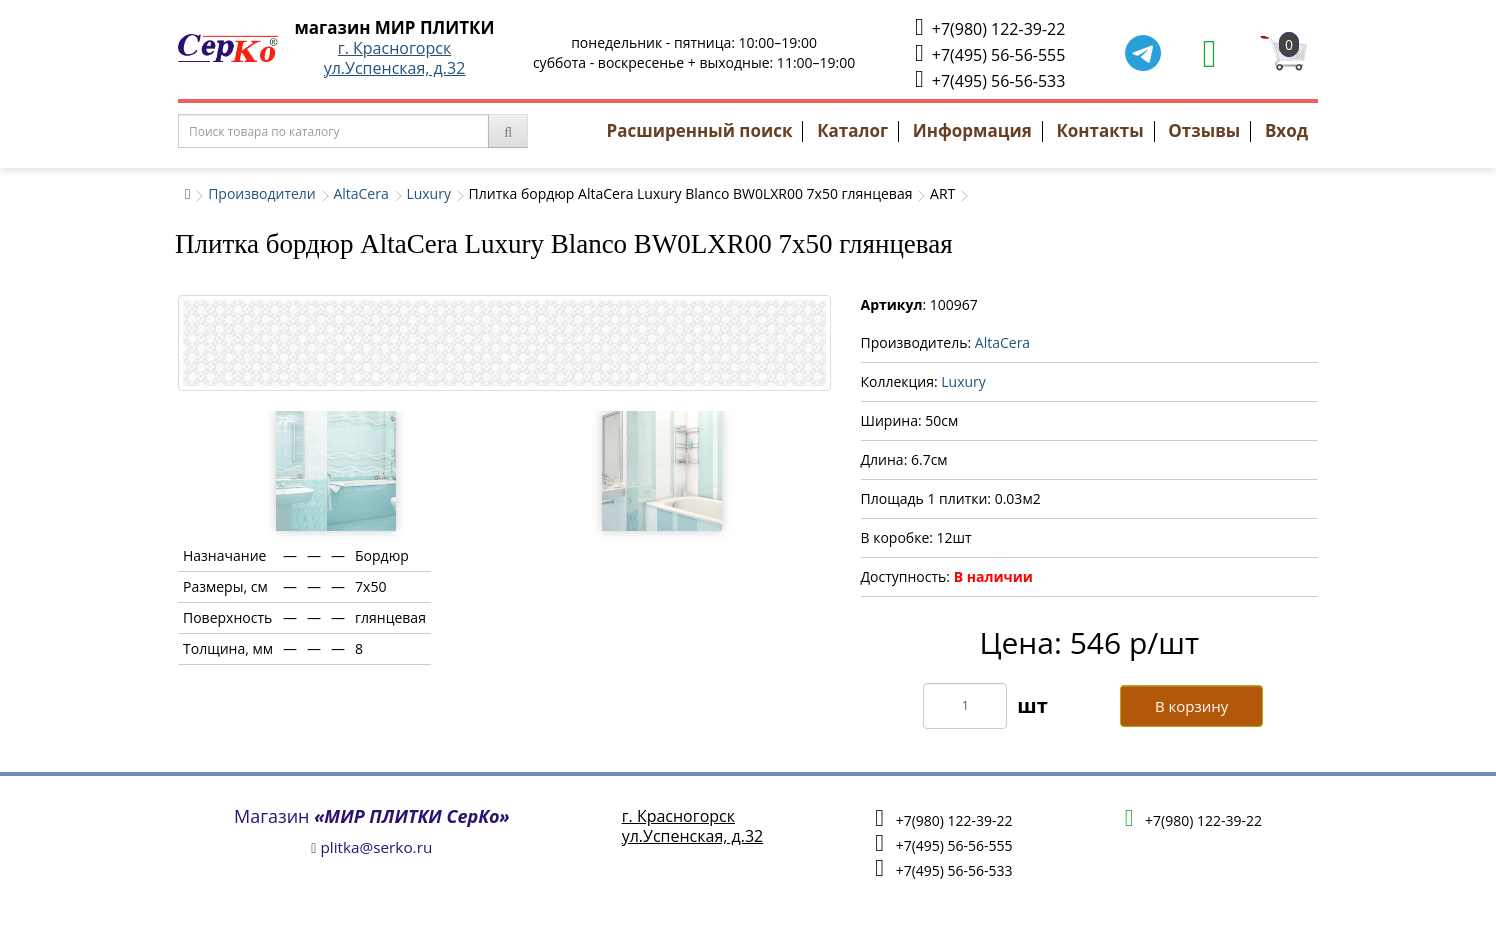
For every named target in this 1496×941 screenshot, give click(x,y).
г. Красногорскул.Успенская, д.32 (395, 58)
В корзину (1191, 706)
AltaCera (360, 193)
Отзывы (1204, 130)
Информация (972, 130)
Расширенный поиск (700, 130)
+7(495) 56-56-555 (990, 53)
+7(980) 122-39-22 (990, 27)
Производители (262, 193)
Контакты (1099, 130)
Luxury (428, 193)
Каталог (852, 130)
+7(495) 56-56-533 (990, 79)
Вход (1286, 130)
